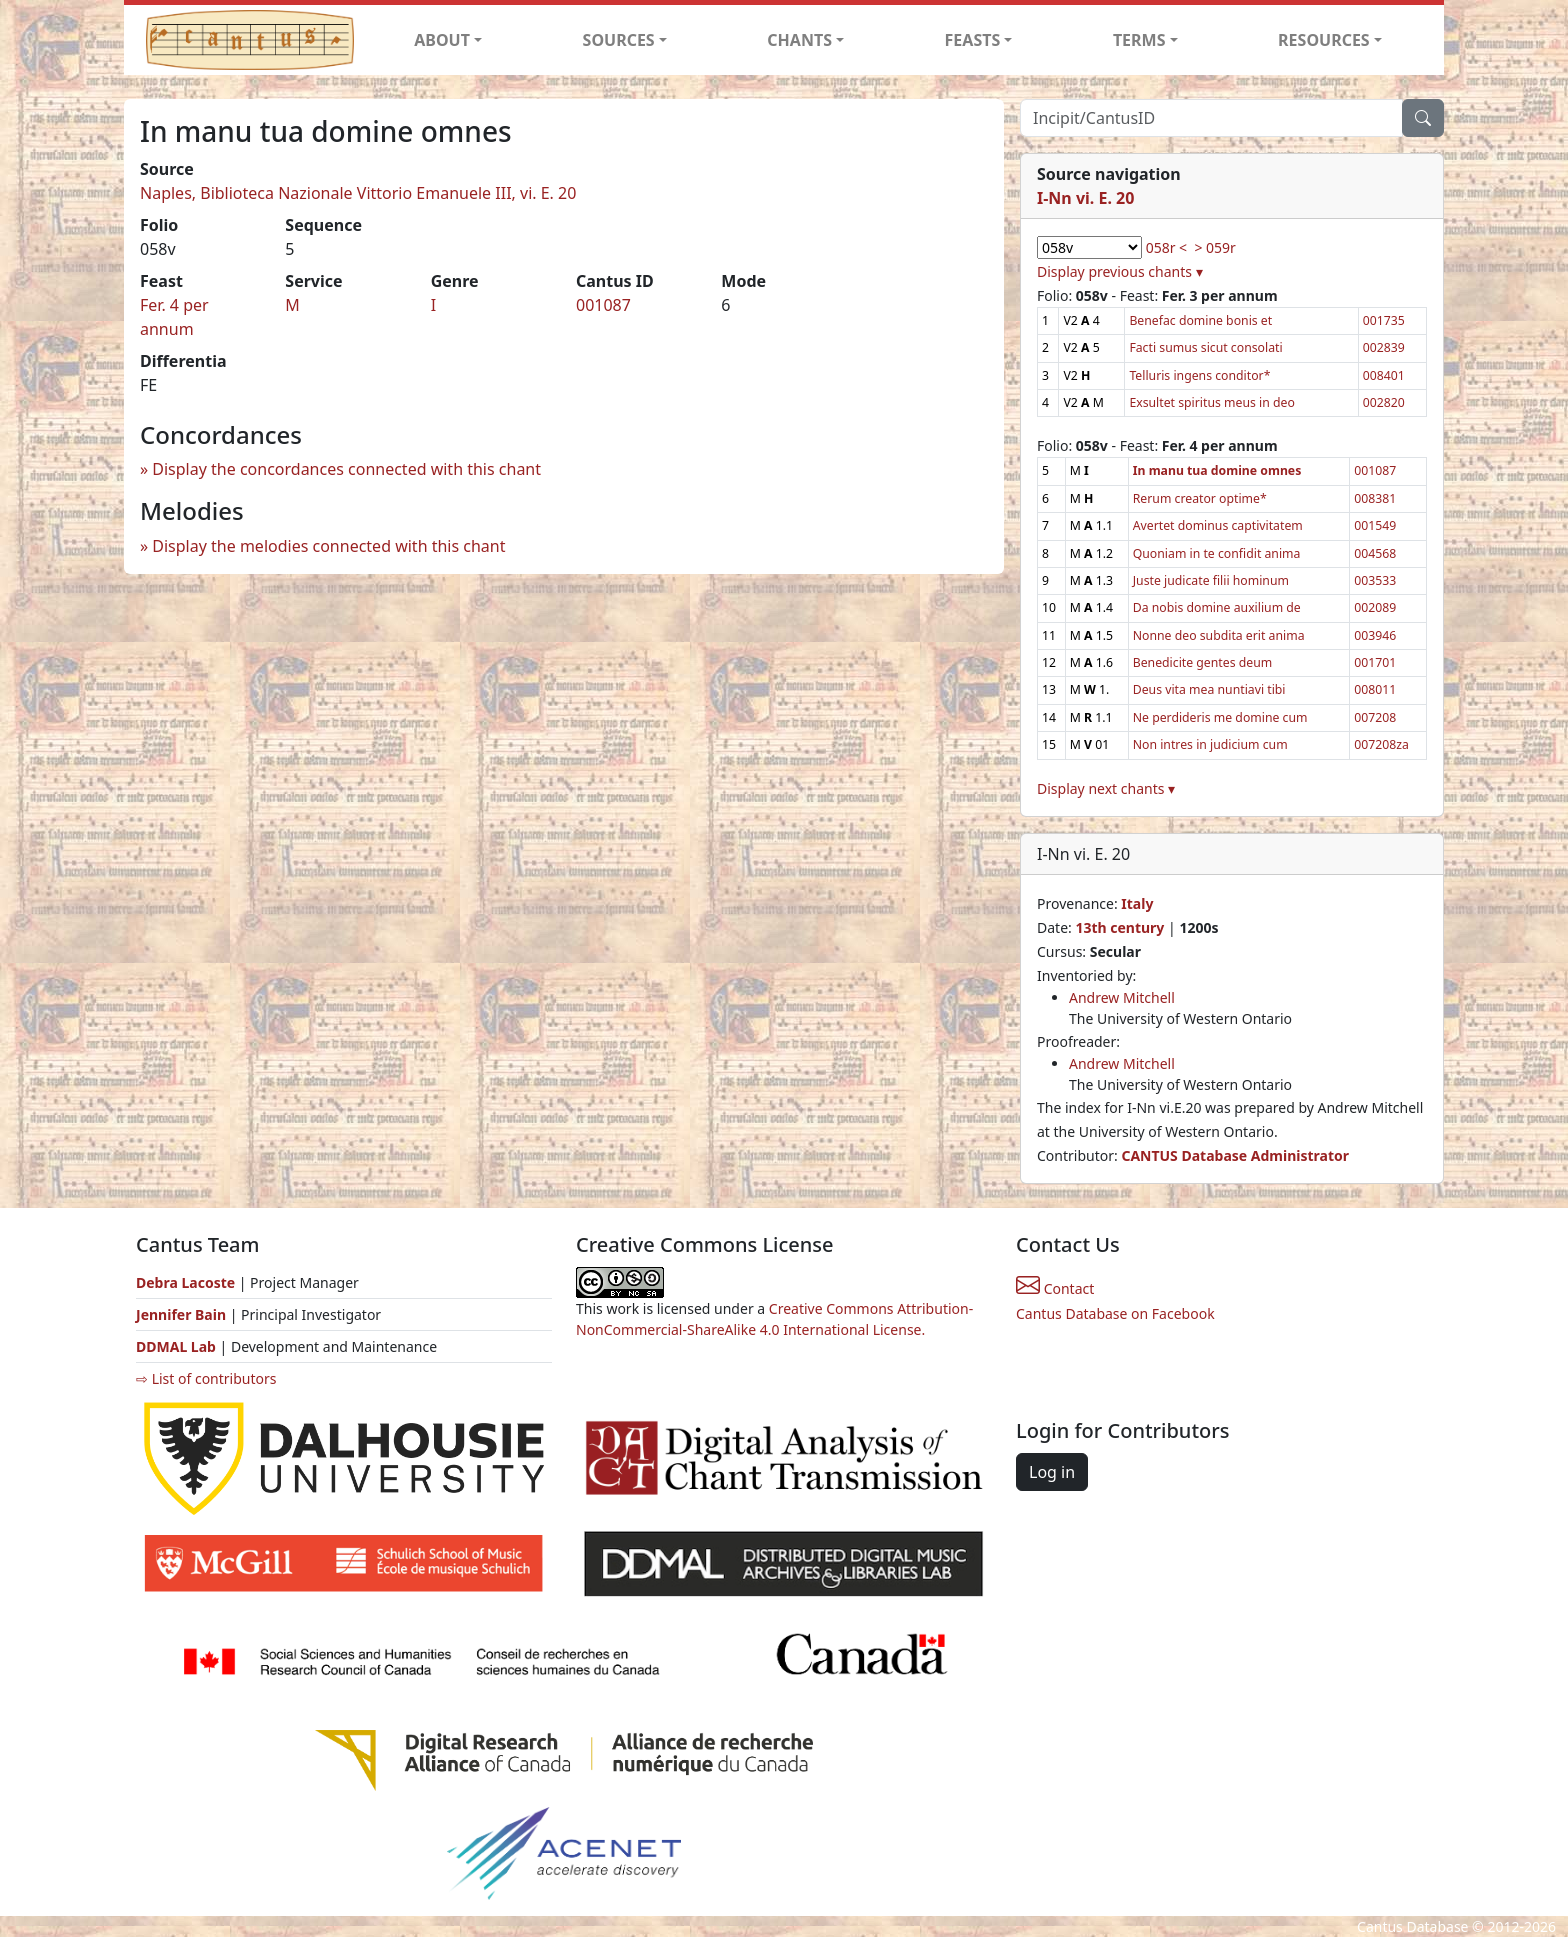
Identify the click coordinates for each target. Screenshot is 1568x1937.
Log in (1052, 1472)
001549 (1375, 525)
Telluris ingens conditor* (1199, 375)
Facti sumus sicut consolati (1205, 347)
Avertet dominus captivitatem (1218, 525)
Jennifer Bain (183, 1314)
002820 (1384, 402)
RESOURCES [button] (1324, 40)
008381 (1375, 498)
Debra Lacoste (185, 1282)
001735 (1384, 320)
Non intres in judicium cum (1210, 744)
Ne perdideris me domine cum (1220, 717)
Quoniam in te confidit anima (1217, 553)
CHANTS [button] (799, 40)
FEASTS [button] (973, 40)
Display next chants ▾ (1106, 788)
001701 (1375, 662)
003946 (1375, 635)
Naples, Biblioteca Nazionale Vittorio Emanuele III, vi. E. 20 (358, 193)
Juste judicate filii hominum (1211, 580)
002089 (1375, 607)
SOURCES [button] (619, 40)
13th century (1119, 927)
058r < (1166, 247)
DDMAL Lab (176, 1346)
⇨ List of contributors (206, 1378)
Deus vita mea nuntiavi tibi (1209, 689)
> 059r (1214, 247)
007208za (1381, 744)
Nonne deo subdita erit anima (1219, 635)
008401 (1384, 375)
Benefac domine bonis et (1200, 320)
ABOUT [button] (442, 40)
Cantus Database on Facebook (1115, 1313)
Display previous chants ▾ (1120, 271)
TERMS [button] (1139, 40)
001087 (603, 305)
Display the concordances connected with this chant (346, 469)
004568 (1375, 553)
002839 (1384, 347)
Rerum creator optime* (1200, 498)
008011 (1375, 689)
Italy (1137, 903)
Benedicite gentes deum (1202, 662)
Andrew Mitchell (1122, 997)
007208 (1375, 717)
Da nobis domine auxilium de (1217, 607)
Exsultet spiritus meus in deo (1211, 402)
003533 (1375, 580)
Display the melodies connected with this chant (328, 546)
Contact (1055, 1288)
